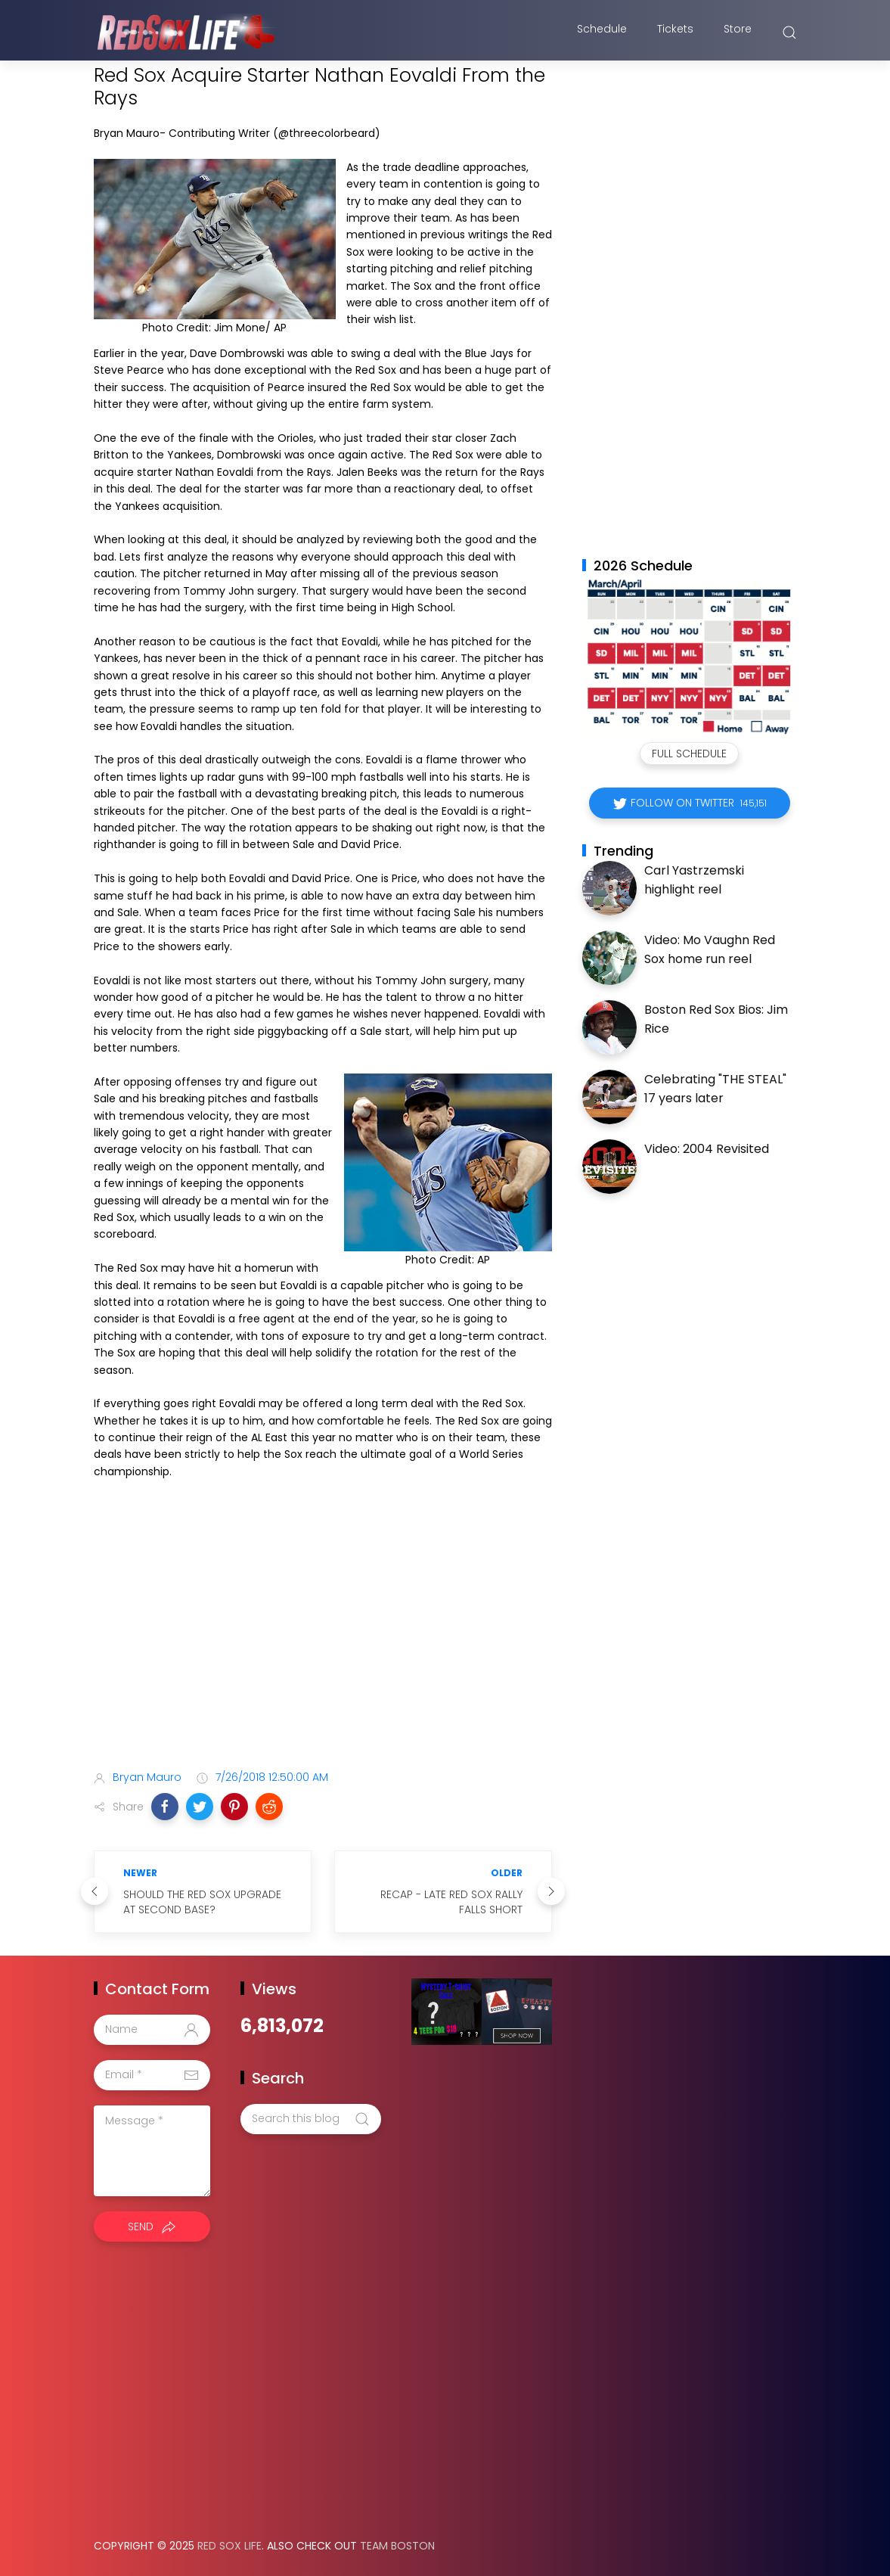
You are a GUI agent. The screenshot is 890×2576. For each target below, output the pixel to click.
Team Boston (397, 2545)
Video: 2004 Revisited (706, 1148)
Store (738, 32)
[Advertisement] (323, 1639)
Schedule (602, 32)
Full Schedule (689, 753)
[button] (164, 1806)
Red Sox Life (229, 2545)
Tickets (675, 32)
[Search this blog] (310, 2119)
